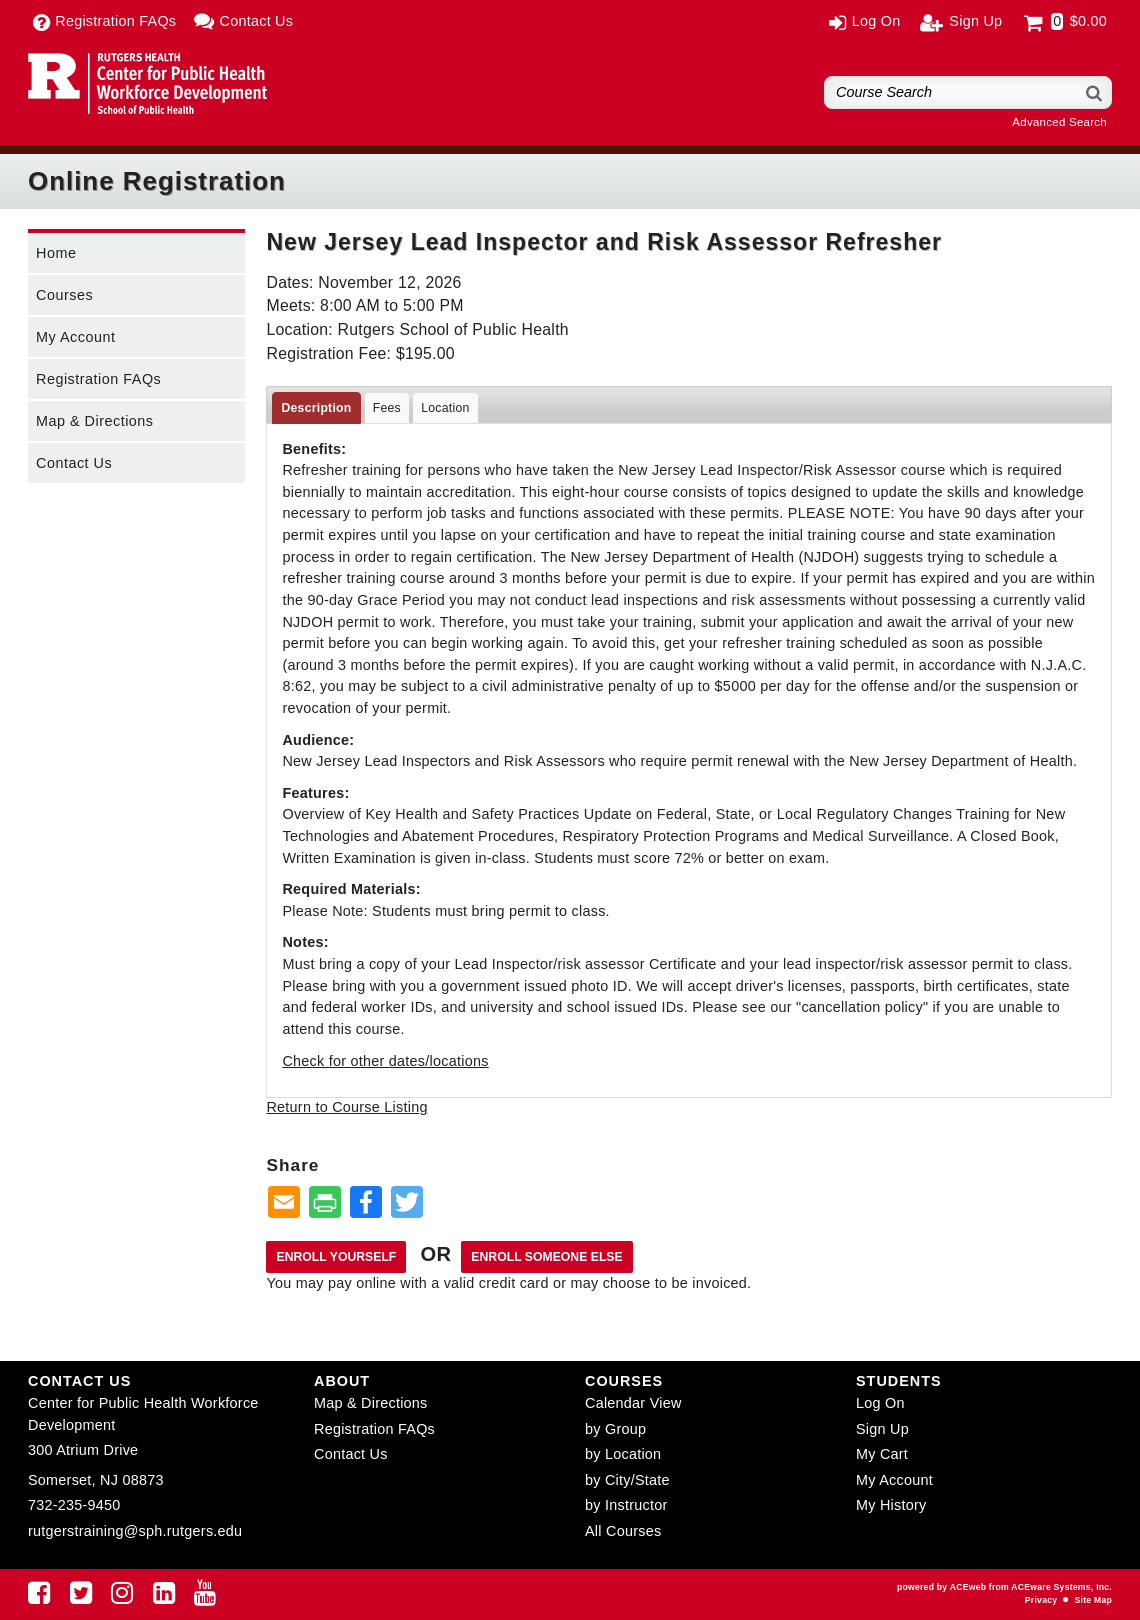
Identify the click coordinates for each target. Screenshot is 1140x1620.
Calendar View (633, 1403)
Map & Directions (95, 421)
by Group (615, 1429)
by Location (623, 1454)
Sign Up (882, 1429)
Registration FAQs (98, 379)
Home (56, 253)
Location (445, 408)
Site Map (1093, 1600)
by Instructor (626, 1505)
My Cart (882, 1454)
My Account (75, 337)
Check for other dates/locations (385, 1061)
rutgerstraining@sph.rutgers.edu (135, 1531)
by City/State (627, 1480)
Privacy (1041, 1600)
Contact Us (74, 463)
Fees (387, 408)
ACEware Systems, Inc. (1061, 1587)
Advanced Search (1059, 122)
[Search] (1095, 92)
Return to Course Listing (346, 1107)
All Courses (623, 1531)
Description (316, 408)
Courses (64, 295)
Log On (880, 1403)
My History (891, 1505)
